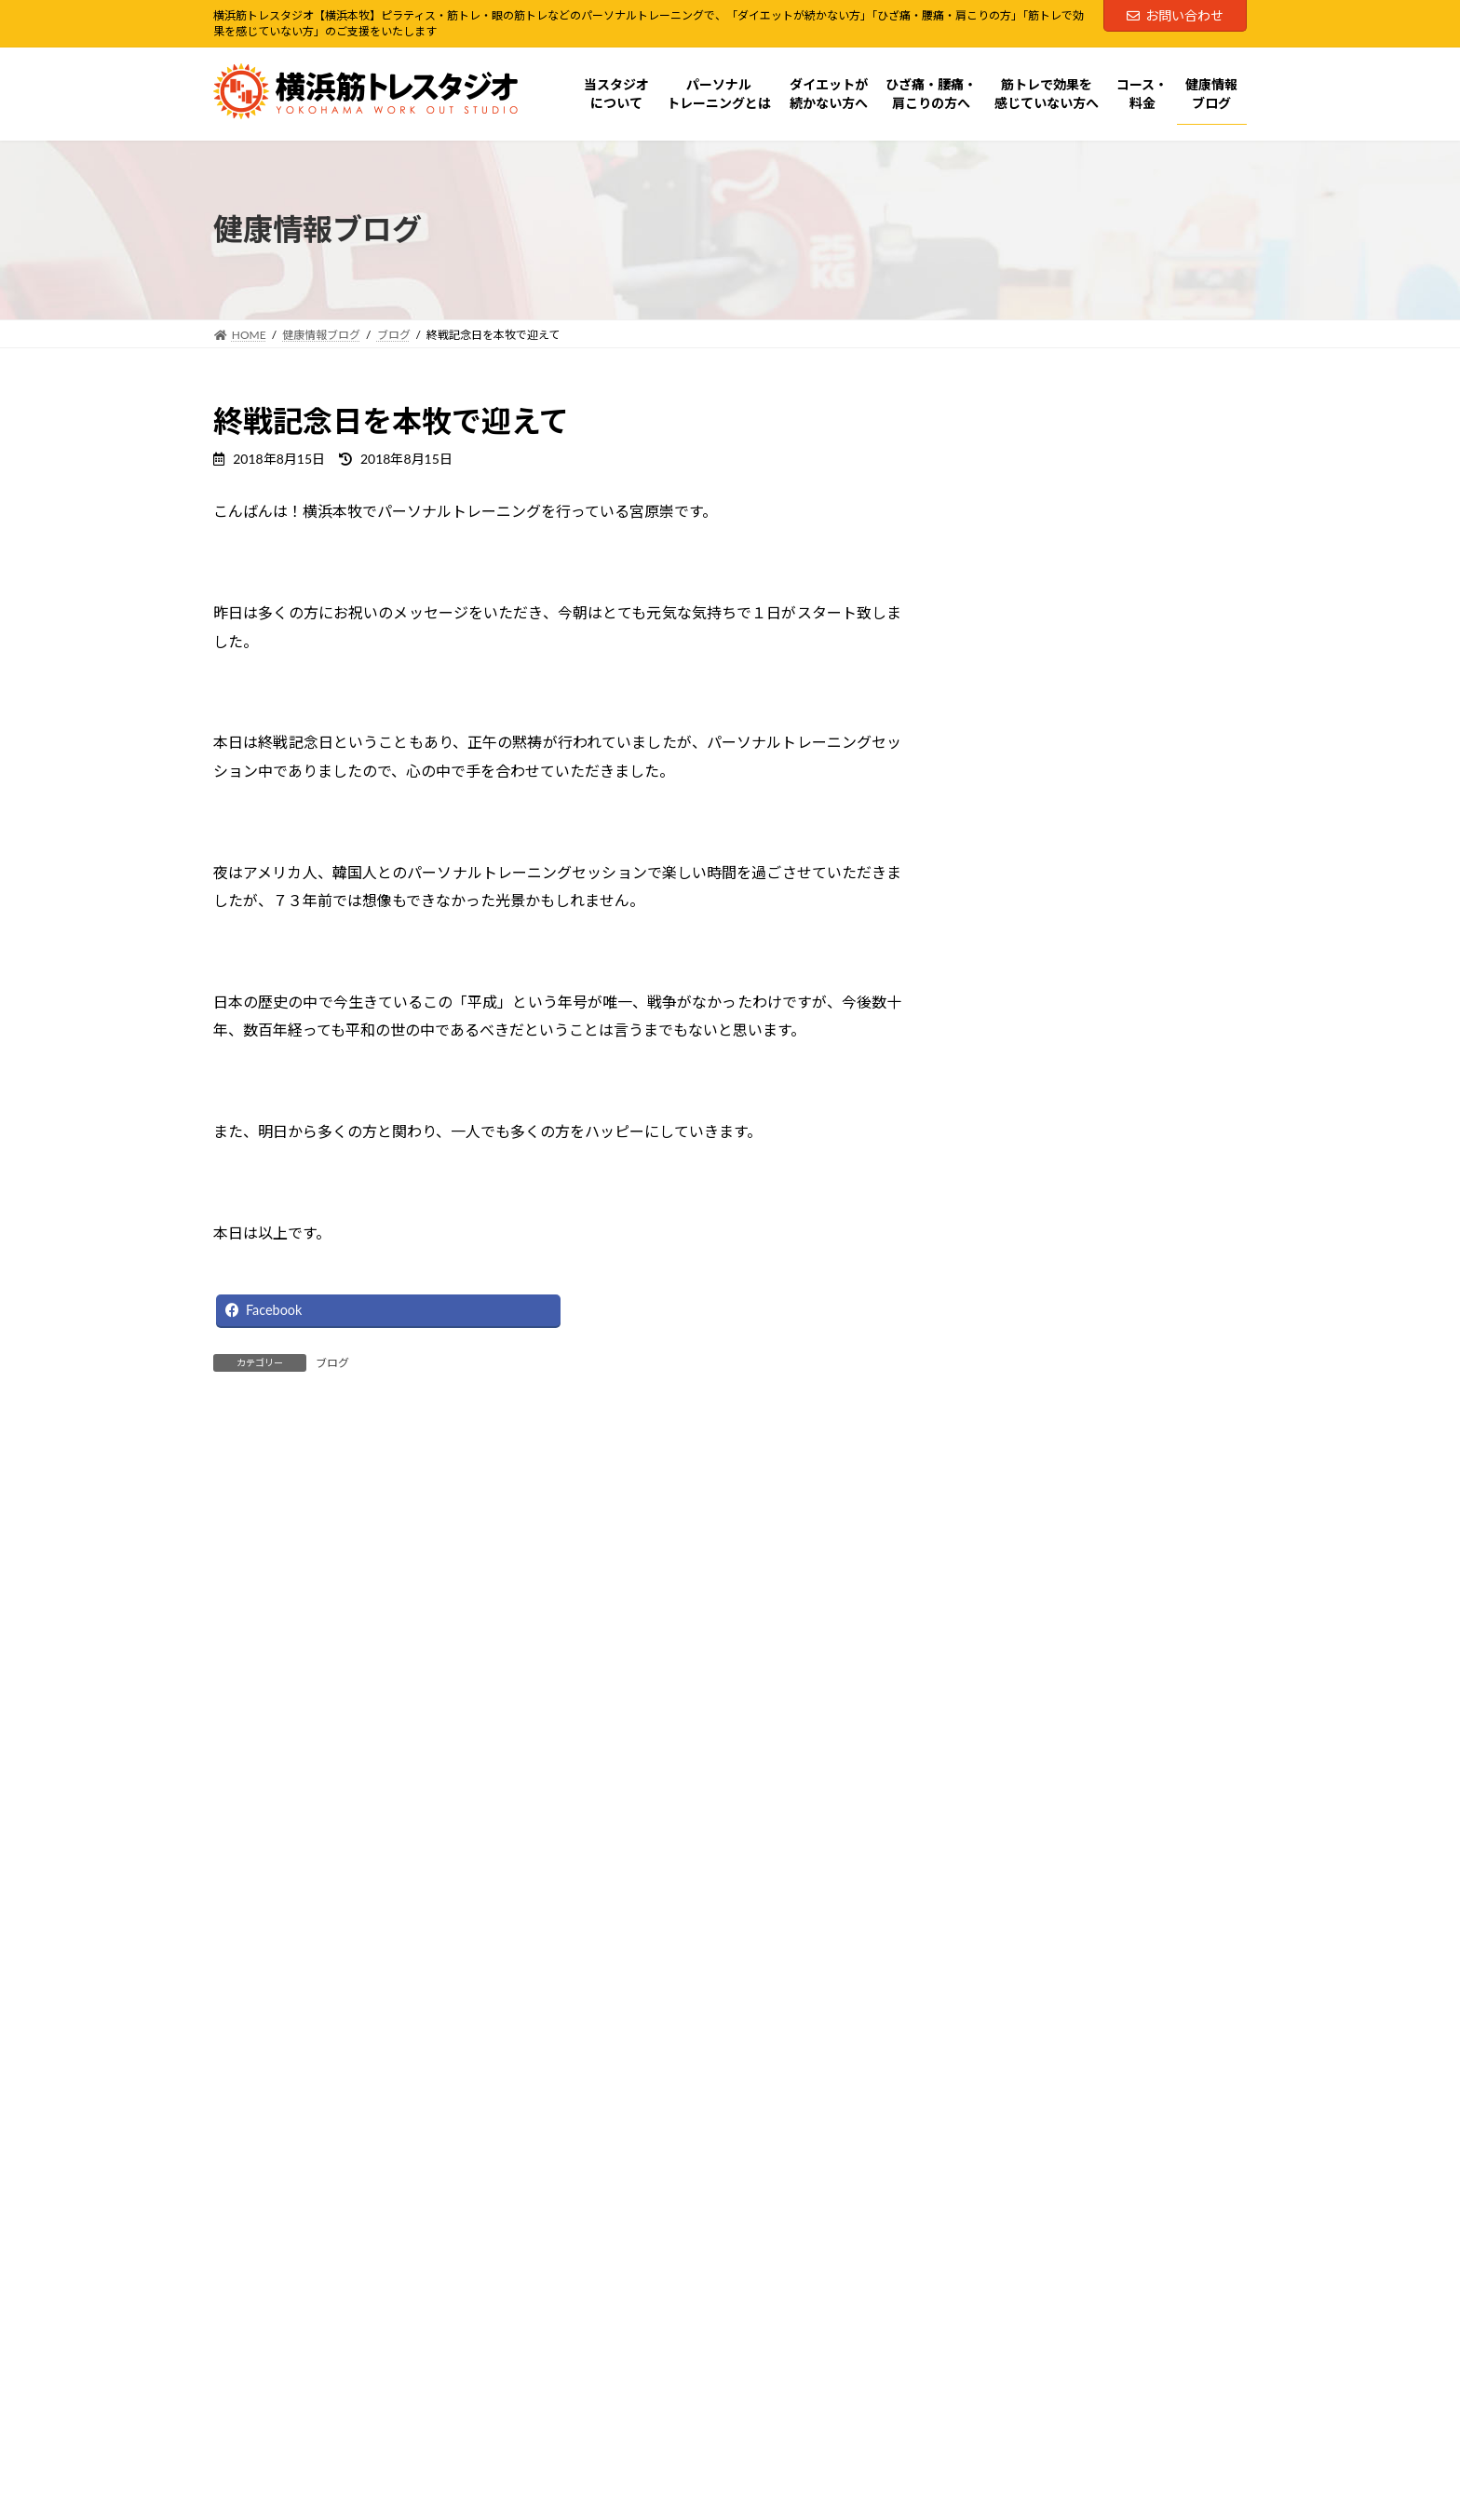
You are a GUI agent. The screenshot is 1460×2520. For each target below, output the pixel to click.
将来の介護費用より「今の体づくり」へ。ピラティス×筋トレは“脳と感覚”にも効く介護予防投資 (1148, 1243)
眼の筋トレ (1018, 678)
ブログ (332, 1363)
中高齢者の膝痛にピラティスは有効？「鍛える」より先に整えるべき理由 (1148, 1474)
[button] (464, 2056)
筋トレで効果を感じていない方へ (1071, 792)
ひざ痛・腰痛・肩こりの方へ (1057, 754)
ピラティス (1018, 603)
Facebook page (996, 2242)
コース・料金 (1011, 830)
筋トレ (1005, 641)
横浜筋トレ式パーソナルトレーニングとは (1097, 565)
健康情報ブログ (1018, 867)
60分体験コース (1019, 452)
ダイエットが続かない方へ (1051, 717)
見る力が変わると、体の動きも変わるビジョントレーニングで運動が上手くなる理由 (1148, 1137)
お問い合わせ (1175, 15)
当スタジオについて (1031, 527)
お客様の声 (1018, 906)
